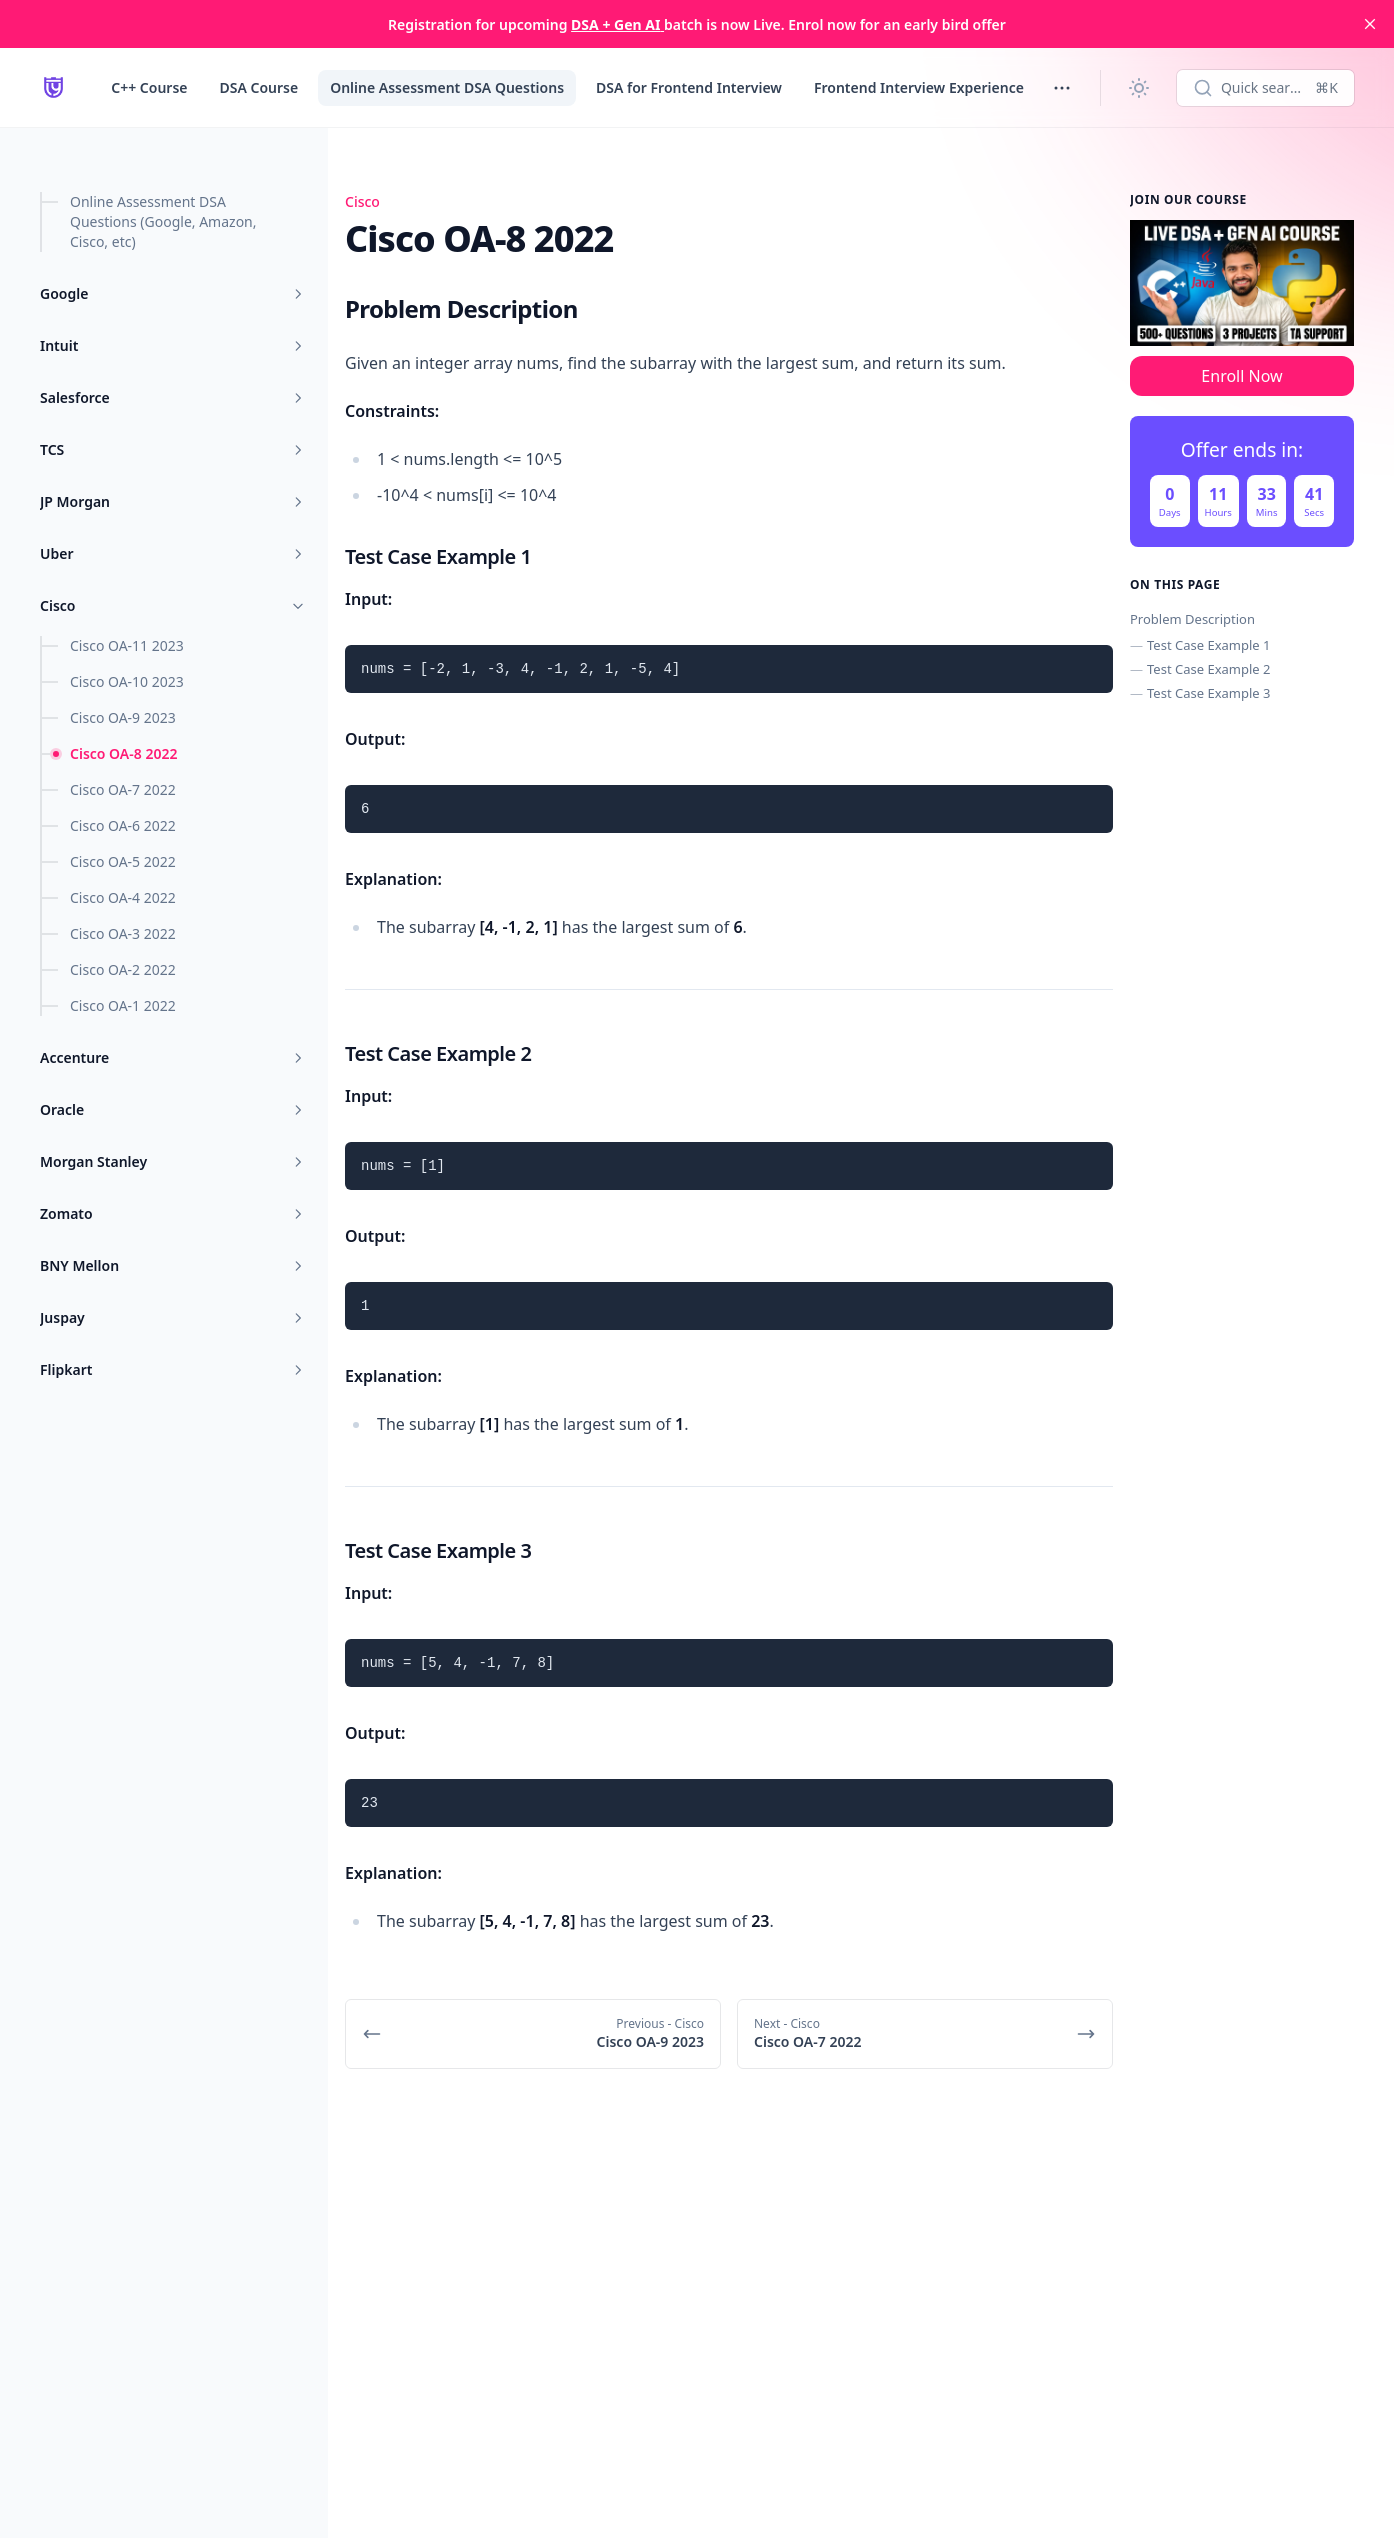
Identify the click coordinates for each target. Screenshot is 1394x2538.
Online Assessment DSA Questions (447, 87)
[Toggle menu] (1062, 88)
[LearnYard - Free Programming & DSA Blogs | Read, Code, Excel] (53, 87)
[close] (1370, 24)
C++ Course (149, 87)
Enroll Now (1241, 376)
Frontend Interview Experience (919, 87)
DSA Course (258, 87)
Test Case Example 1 (1208, 645)
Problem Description (1192, 619)
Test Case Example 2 (1208, 669)
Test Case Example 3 (1208, 693)
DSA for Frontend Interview (689, 87)
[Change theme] (1139, 88)
